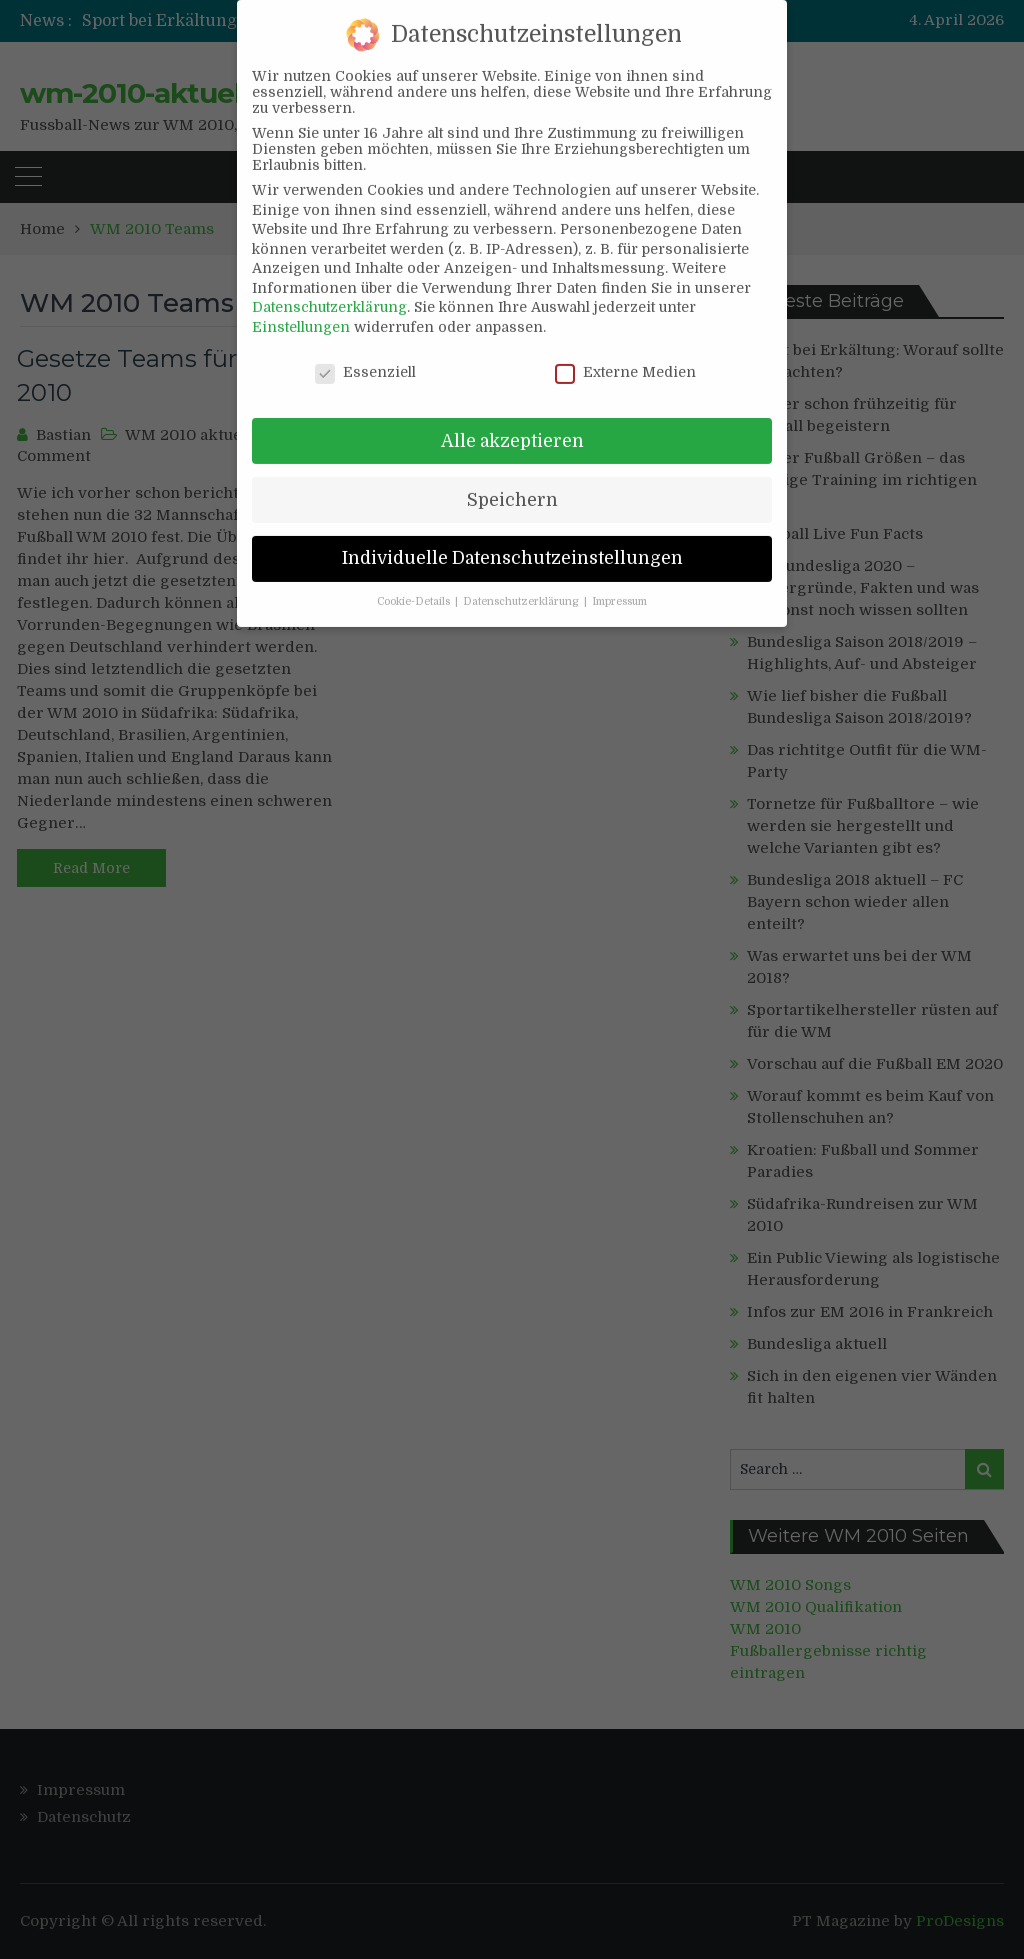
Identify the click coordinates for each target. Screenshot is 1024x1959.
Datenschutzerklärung (329, 283)
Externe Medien (625, 347)
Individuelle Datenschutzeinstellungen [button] (512, 534)
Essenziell (365, 347)
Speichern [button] (512, 475)
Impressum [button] (619, 578)
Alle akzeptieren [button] (512, 416)
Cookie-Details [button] (415, 578)
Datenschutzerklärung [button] (522, 578)
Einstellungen (301, 302)
